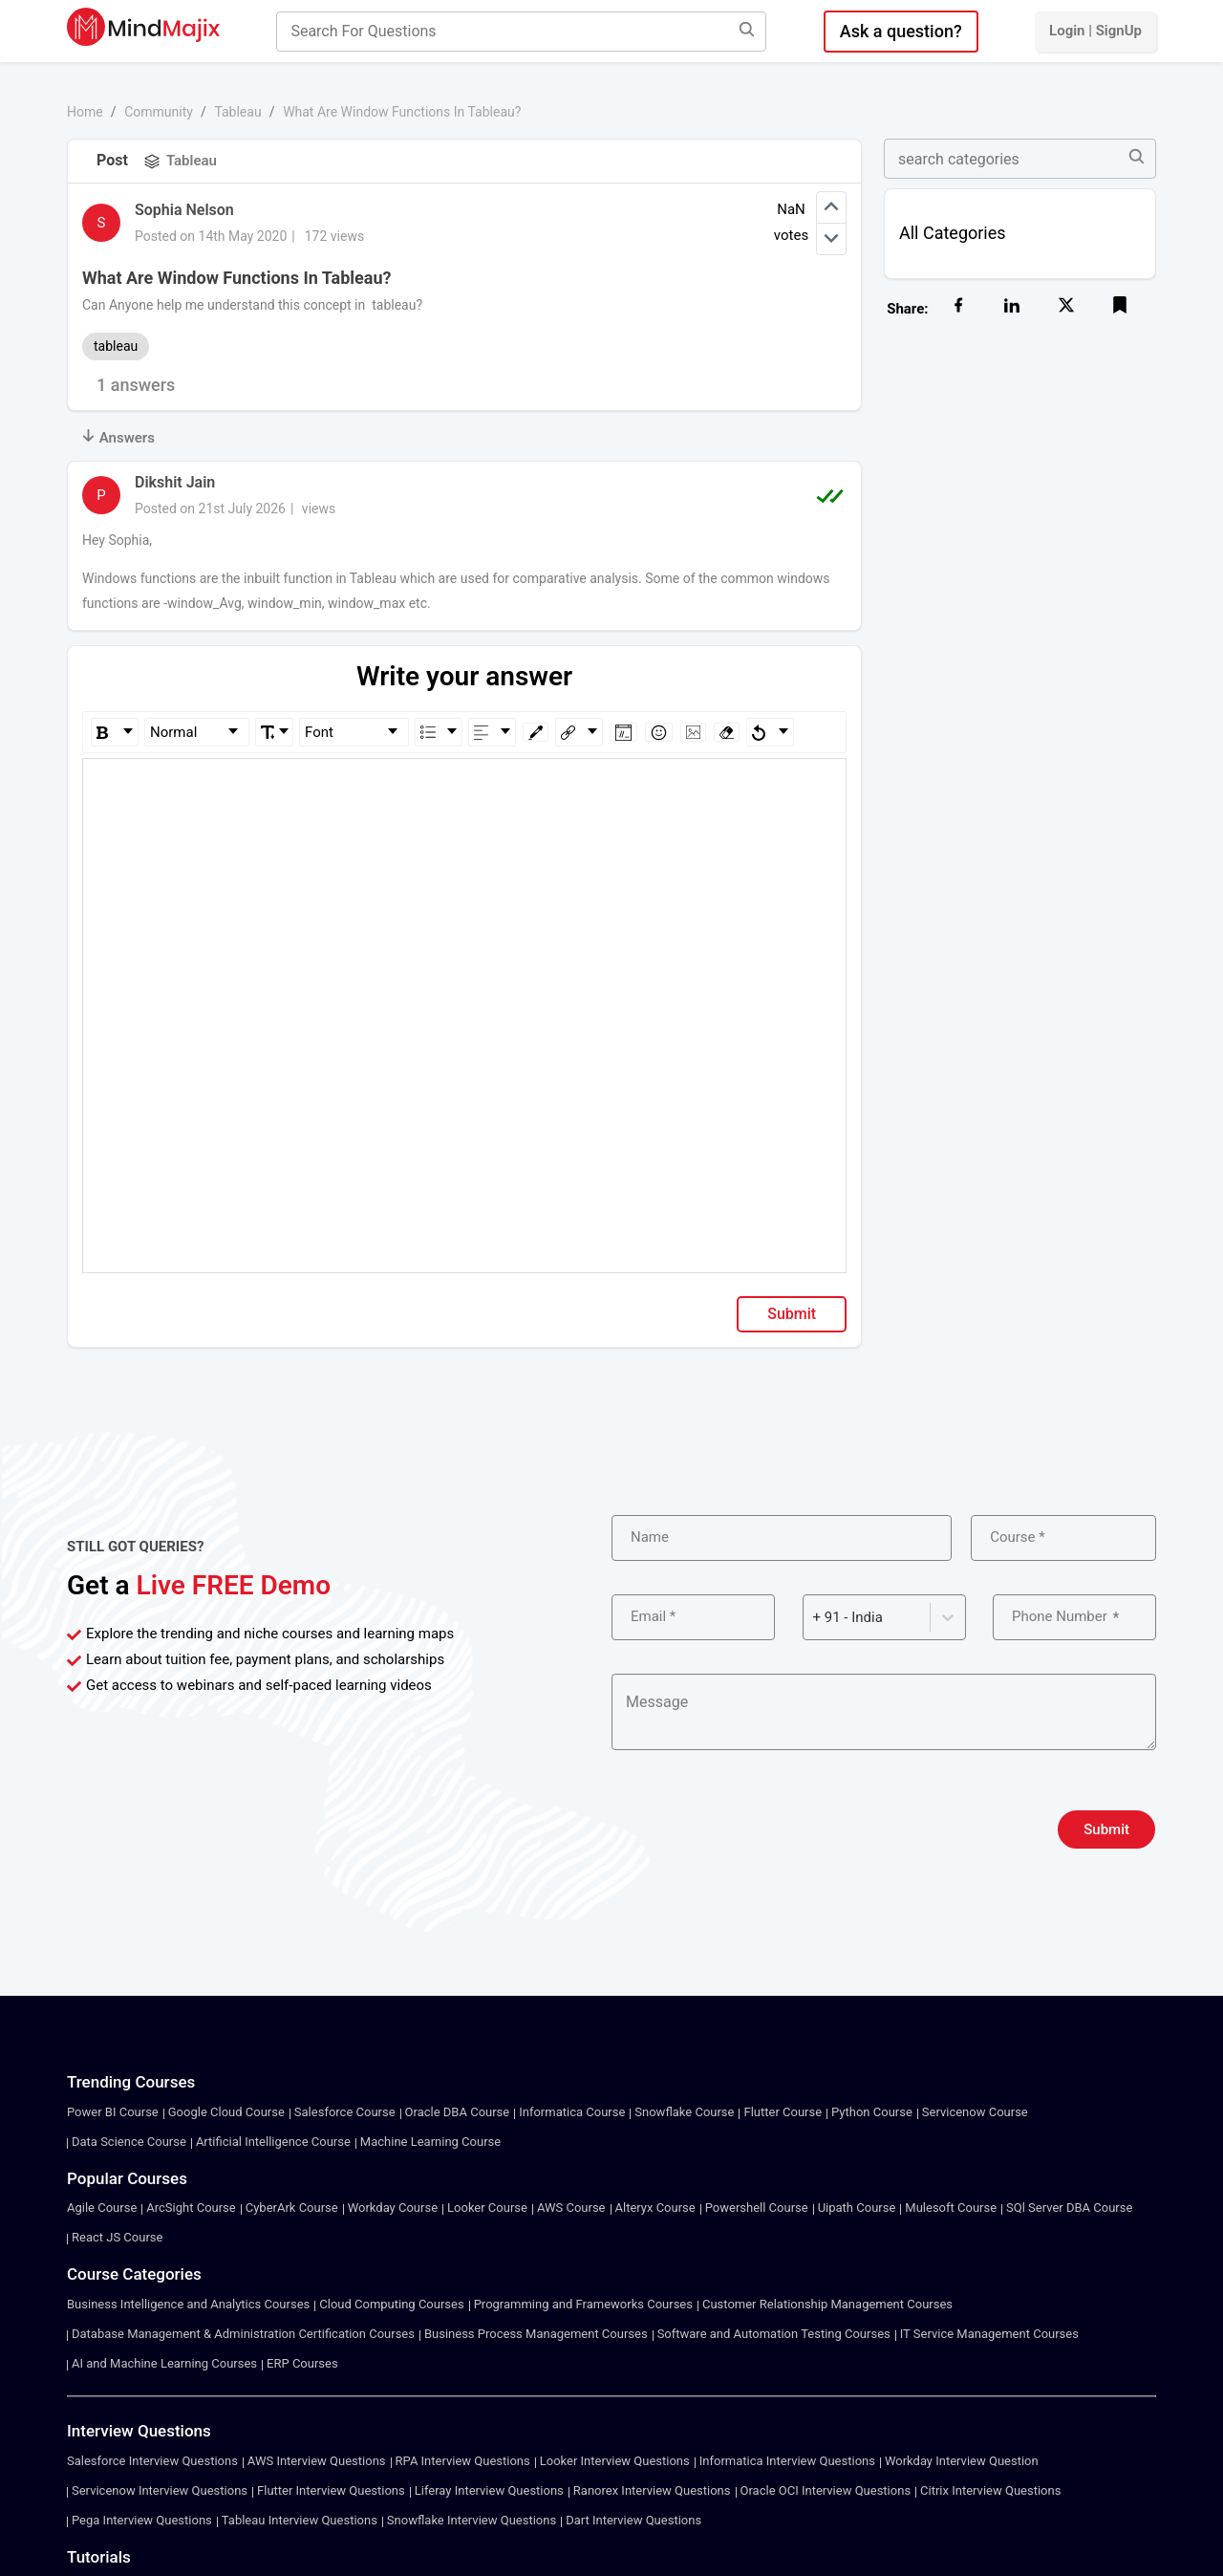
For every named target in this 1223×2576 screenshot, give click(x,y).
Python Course (871, 2112)
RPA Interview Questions (463, 2461)
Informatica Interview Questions (787, 2461)
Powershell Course (756, 2207)
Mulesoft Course (951, 2207)
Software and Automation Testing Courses (773, 2334)
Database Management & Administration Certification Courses (243, 2334)
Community (158, 111)
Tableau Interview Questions (299, 2520)
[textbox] (465, 786)
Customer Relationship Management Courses (827, 2304)
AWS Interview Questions (316, 2461)
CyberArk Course (292, 2207)
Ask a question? (901, 31)
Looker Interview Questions (615, 2461)
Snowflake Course (684, 2112)
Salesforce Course (345, 2112)
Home (85, 111)
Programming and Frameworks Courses (583, 2304)
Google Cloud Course (226, 2112)
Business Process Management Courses (536, 2334)
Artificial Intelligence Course (273, 2141)
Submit (791, 1314)
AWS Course (571, 2207)
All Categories (952, 233)
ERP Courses (302, 2363)
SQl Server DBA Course (1069, 2207)
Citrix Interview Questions (990, 2490)
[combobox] (815, 1618)
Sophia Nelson (184, 210)
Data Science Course (129, 2141)
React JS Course (117, 2237)
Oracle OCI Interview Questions (826, 2490)
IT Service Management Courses (989, 2334)
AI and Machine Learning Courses (164, 2363)
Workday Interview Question (962, 2461)
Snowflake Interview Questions (471, 2520)
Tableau (237, 111)
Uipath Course (857, 2207)
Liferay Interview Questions (489, 2490)
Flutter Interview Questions (331, 2490)
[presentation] (757, 1829)
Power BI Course (113, 2112)
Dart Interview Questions (633, 2520)
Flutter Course (782, 2112)
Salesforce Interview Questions (152, 2461)
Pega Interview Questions (142, 2520)
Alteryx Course (655, 2207)
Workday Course (393, 2207)
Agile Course (102, 2207)
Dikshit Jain (175, 482)
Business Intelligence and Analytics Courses (188, 2304)
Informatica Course (572, 2112)
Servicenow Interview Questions (159, 2490)
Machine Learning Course (430, 2141)
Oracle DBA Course (457, 2112)
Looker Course (487, 2207)
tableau (116, 346)
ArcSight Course (190, 2207)
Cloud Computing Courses (391, 2304)
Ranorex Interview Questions (652, 2490)
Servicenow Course (975, 2112)
